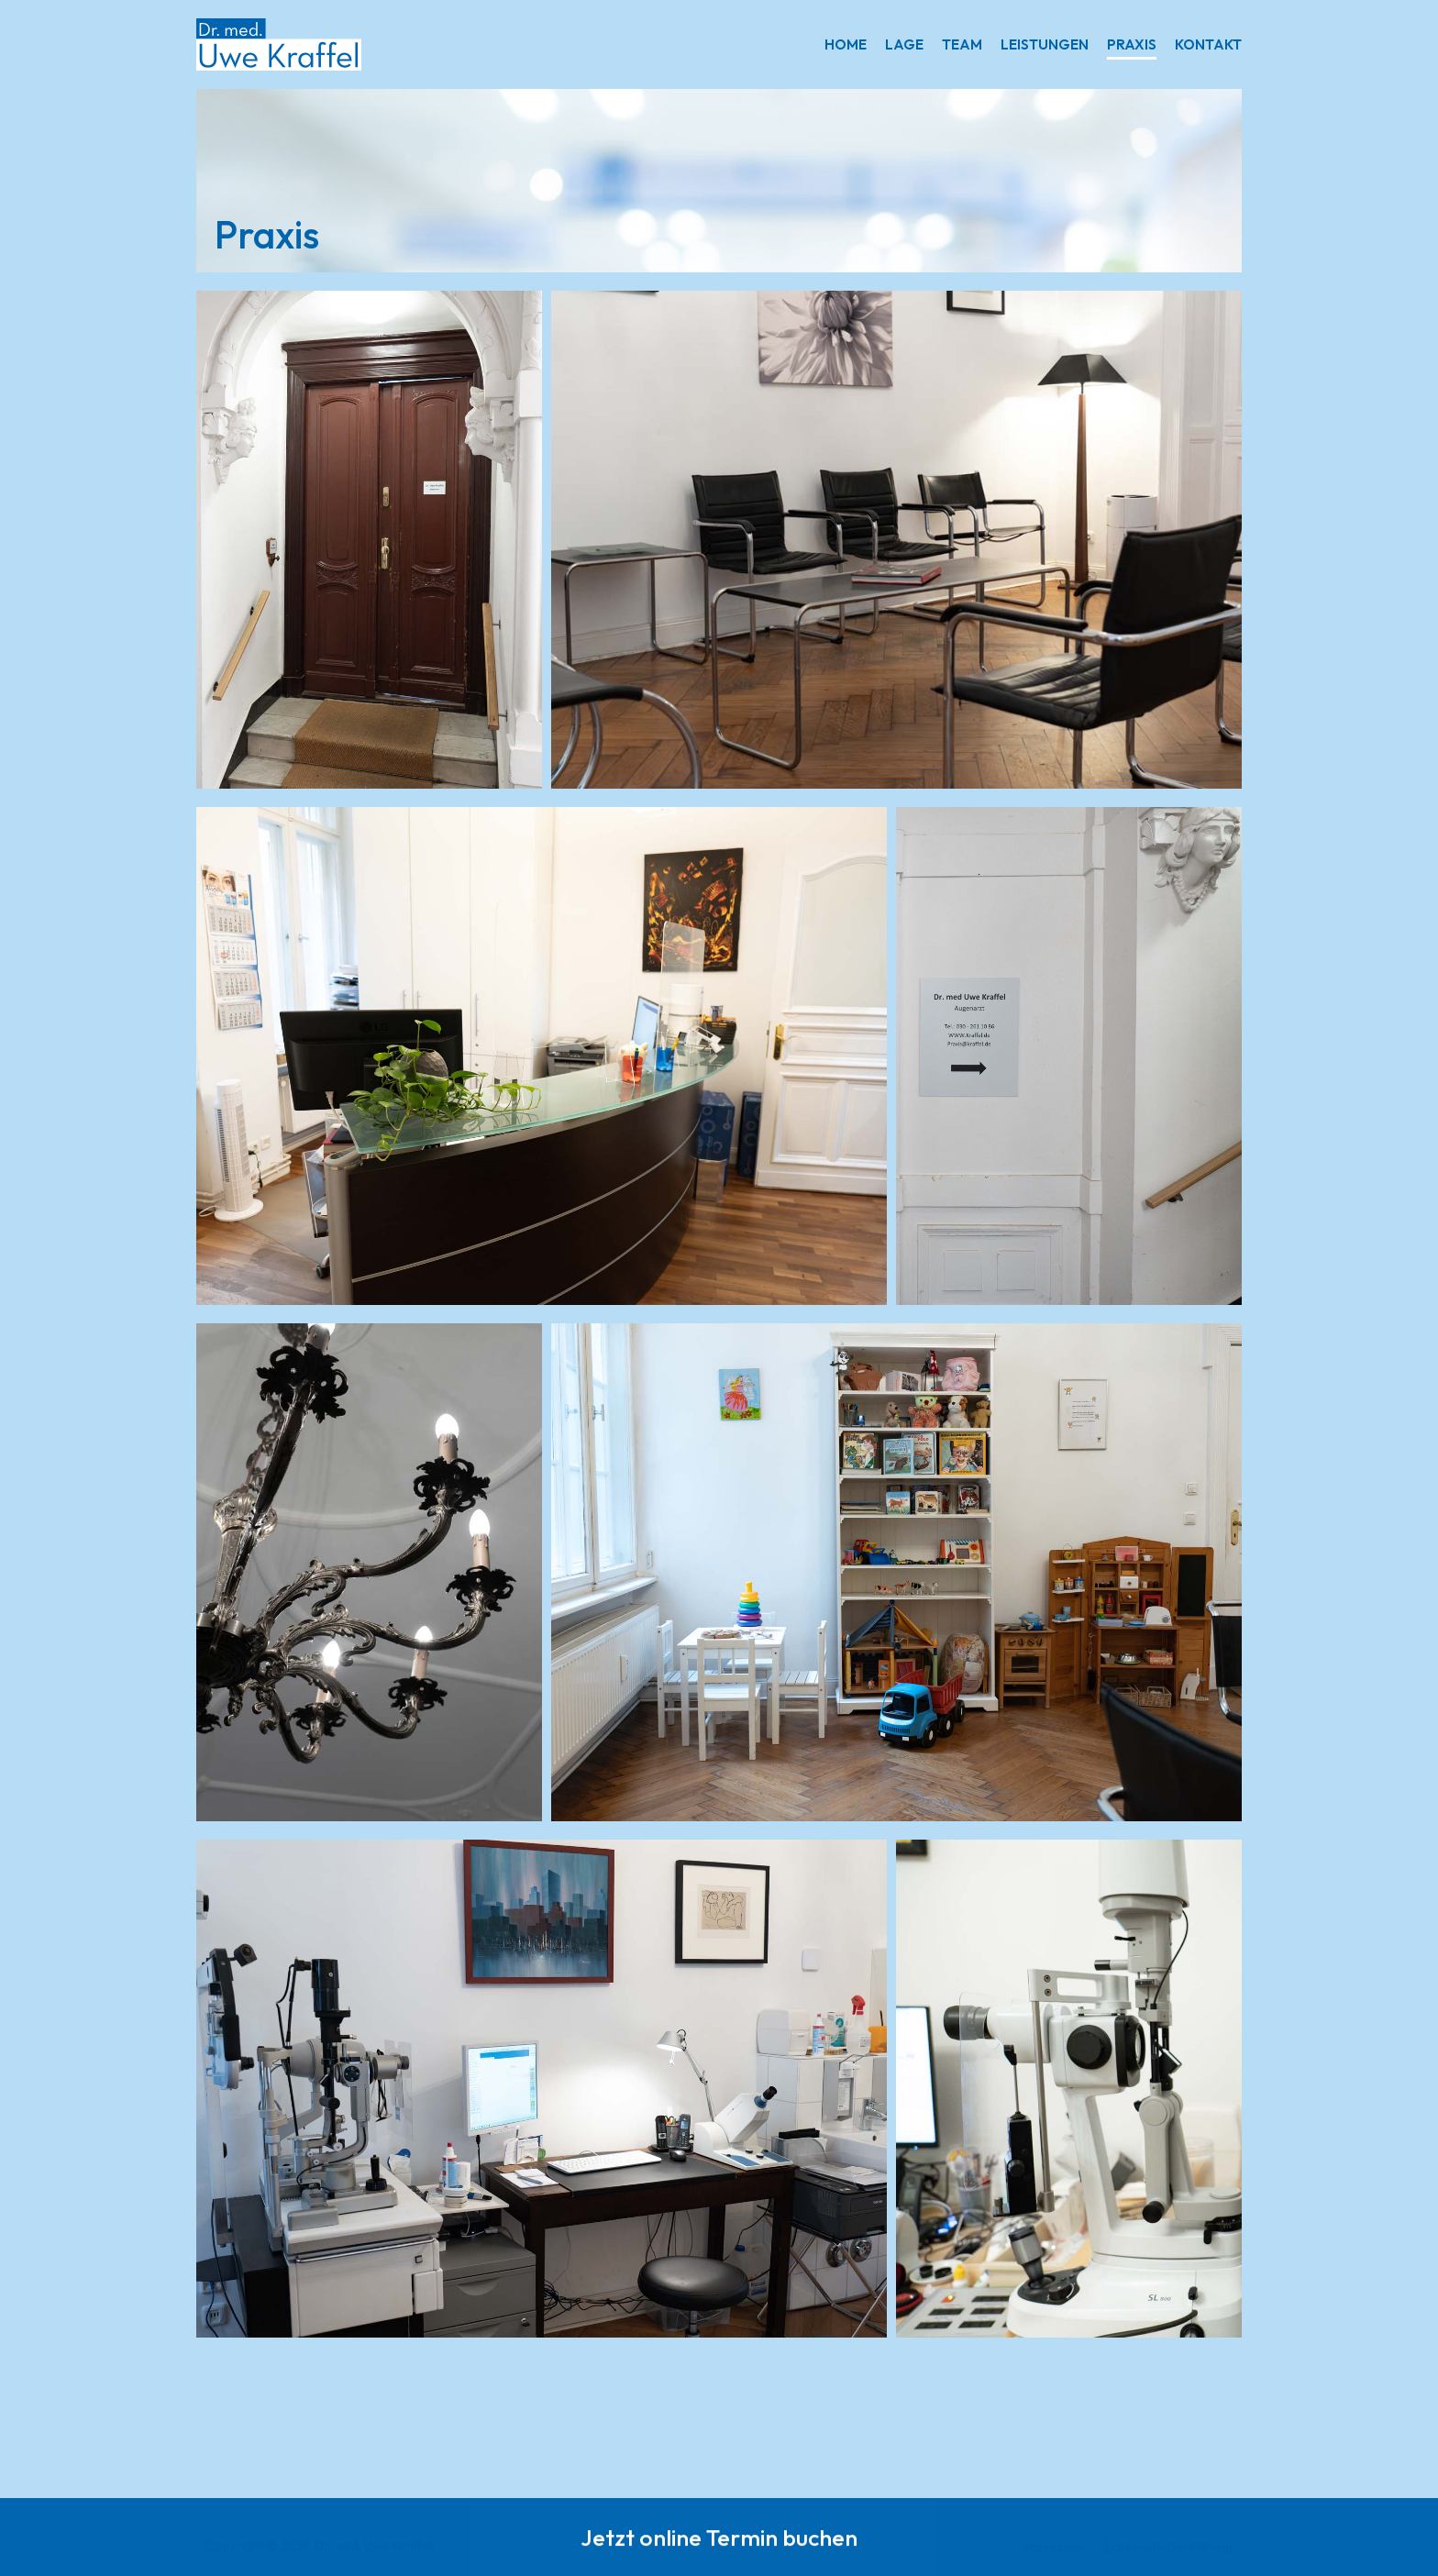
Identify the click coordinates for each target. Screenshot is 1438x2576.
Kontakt (1208, 44)
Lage (904, 44)
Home (845, 44)
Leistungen (1045, 44)
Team (962, 44)
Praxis (1131, 44)
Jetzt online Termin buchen (719, 2540)
